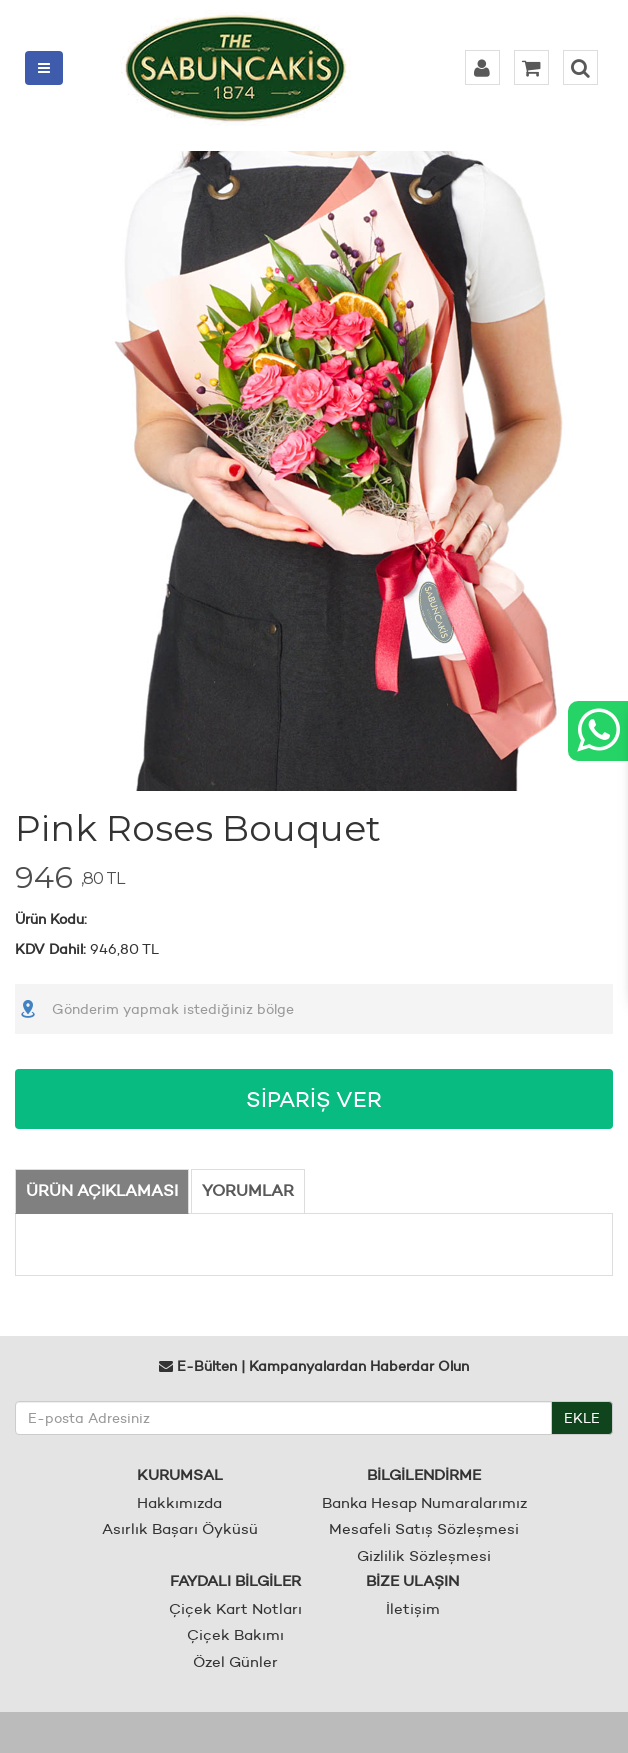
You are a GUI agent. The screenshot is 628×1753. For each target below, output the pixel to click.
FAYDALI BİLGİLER (235, 1580)
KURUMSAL (180, 1474)
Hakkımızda (179, 1502)
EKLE (582, 1418)
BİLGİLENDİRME (424, 1474)
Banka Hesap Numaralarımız (424, 1502)
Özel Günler (235, 1661)
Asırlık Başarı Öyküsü (180, 1528)
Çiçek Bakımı (235, 1634)
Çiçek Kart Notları (235, 1608)
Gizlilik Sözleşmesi (424, 1555)
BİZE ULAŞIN (412, 1580)
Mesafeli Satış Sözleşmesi (424, 1528)
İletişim (413, 1608)
